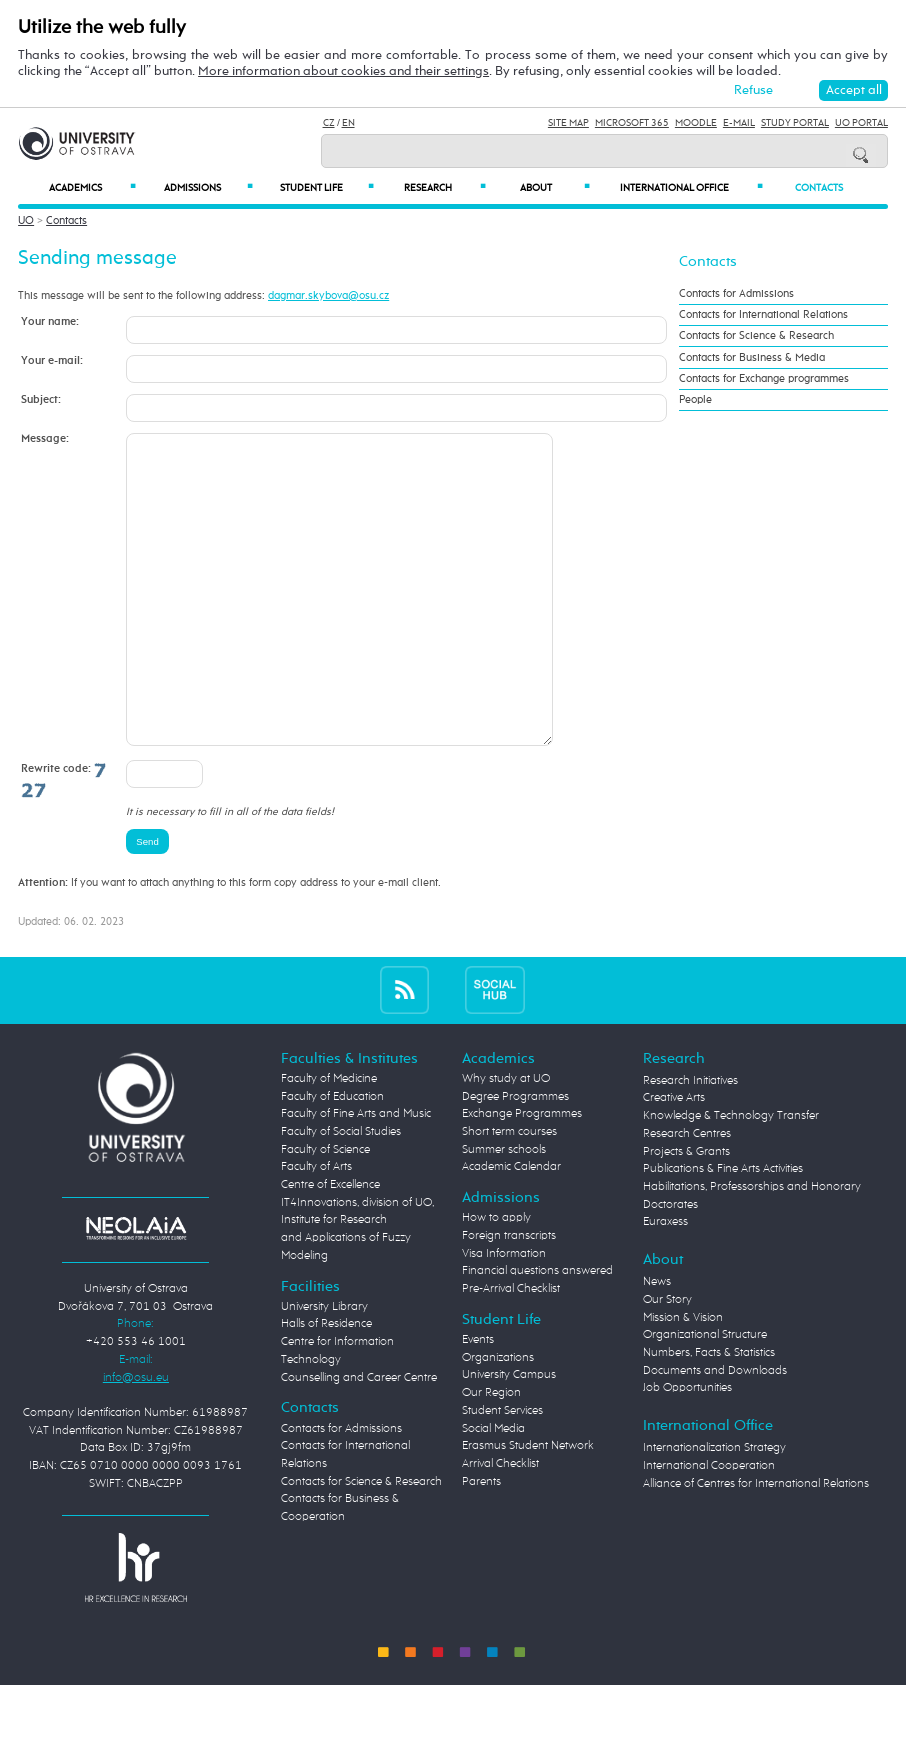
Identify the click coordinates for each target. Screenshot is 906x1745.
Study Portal (795, 123)
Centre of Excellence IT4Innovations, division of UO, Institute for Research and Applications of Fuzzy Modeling (357, 1280)
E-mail (739, 123)
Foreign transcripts (509, 1296)
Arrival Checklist (500, 1524)
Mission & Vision (683, 1378)
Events (478, 1400)
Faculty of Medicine (329, 1139)
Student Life (327, 187)
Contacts (819, 188)
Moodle (696, 123)
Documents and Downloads (715, 1431)
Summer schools (504, 1210)
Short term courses (509, 1192)
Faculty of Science (325, 1210)
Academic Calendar (511, 1227)
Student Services (502, 1471)
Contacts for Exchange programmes (764, 379)
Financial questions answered (537, 1331)
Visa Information (504, 1314)
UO (26, 220)
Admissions (208, 187)
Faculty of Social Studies (341, 1192)
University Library (324, 1367)
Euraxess (665, 1282)
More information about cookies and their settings (343, 71)
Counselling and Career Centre (359, 1438)
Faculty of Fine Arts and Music (356, 1174)
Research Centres (687, 1194)
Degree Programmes (515, 1157)
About (555, 187)
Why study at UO (506, 1139)
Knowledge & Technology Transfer (731, 1176)
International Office (691, 187)
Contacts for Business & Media (752, 358)
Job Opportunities (687, 1448)
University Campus (509, 1435)
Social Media (493, 1489)
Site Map (568, 123)
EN (348, 123)
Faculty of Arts (316, 1227)
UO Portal (861, 123)
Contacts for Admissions (736, 294)
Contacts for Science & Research (756, 336)
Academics (92, 187)
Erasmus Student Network (528, 1506)
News (657, 1342)
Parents (481, 1542)
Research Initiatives (690, 1141)
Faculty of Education (332, 1157)
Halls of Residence (326, 1384)
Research (445, 187)
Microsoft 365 (632, 123)
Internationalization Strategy (714, 1508)
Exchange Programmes (522, 1174)
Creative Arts (674, 1158)
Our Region (491, 1453)
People (695, 400)
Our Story (667, 1360)
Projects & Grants (686, 1212)
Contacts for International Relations (763, 315)
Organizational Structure (705, 1395)
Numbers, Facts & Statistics (709, 1413)
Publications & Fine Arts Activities (723, 1229)
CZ (329, 123)
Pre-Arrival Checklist (511, 1349)
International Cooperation (709, 1526)
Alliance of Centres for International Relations (756, 1544)
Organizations (498, 1418)
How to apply (496, 1278)
